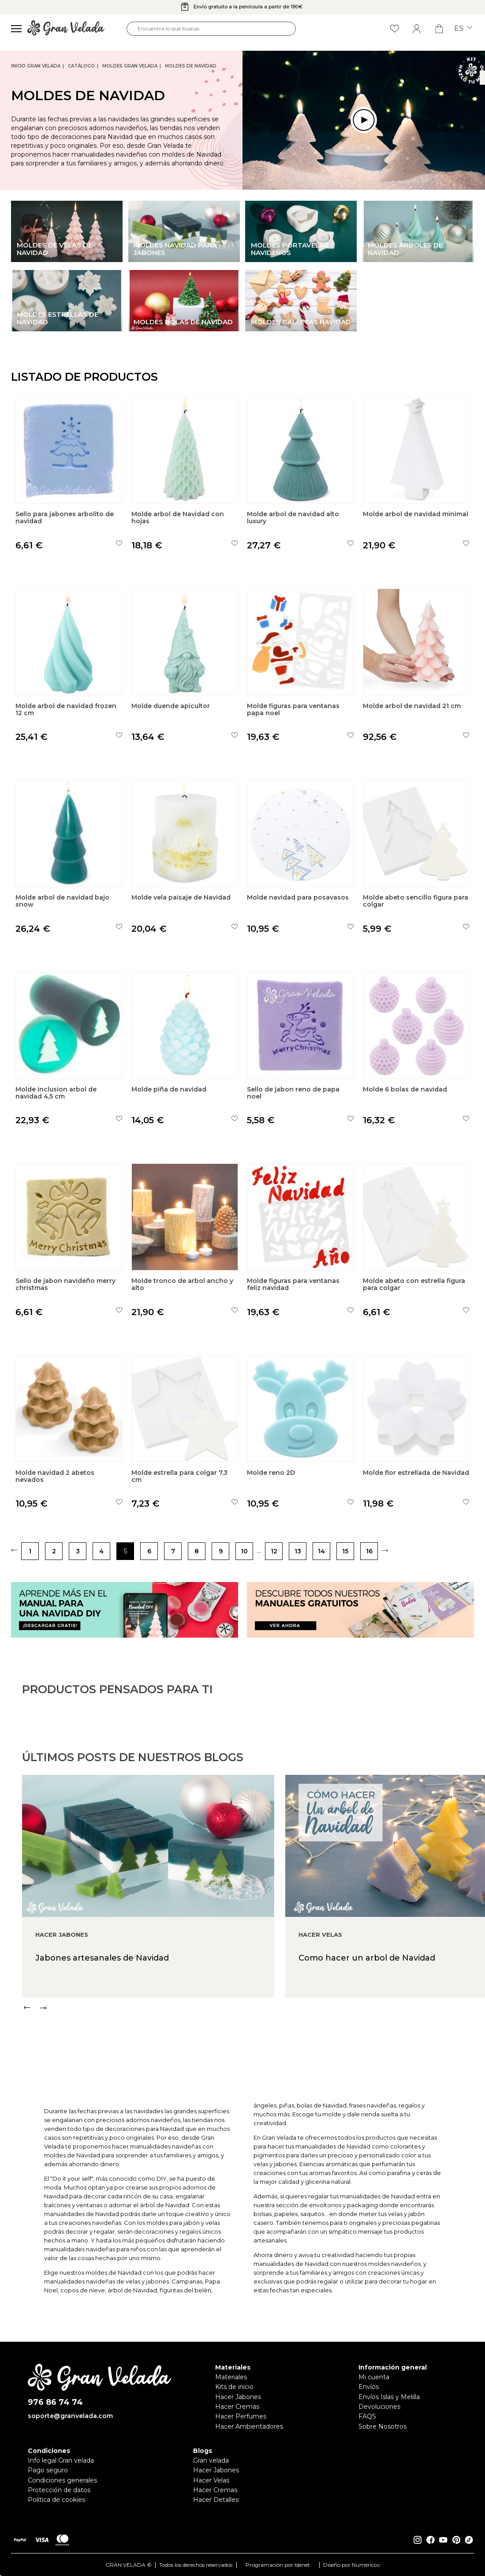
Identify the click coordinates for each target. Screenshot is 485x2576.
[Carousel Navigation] (253, 2049)
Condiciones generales (62, 2480)
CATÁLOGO (81, 66)
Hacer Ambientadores (249, 2426)
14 (321, 1551)
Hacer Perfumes (240, 2416)
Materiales (231, 2377)
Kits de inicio (234, 2387)
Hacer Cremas (237, 2407)
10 (244, 1551)
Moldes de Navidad (190, 66)
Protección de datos (59, 2490)
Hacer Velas (211, 2480)
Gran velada (211, 2460)
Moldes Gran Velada (129, 66)
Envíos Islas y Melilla (389, 2397)
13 (298, 1551)
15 (345, 1551)
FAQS (367, 2416)
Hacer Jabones (238, 2397)
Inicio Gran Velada (35, 66)
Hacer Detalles (216, 2500)
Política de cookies (56, 2500)
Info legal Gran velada (61, 2460)
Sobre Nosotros (382, 2426)
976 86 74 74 (55, 2402)
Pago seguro (48, 2470)
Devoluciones (379, 2407)
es (463, 29)
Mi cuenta (373, 2377)
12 (274, 1551)
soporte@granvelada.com (70, 2415)
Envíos (368, 2387)
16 (369, 1551)
